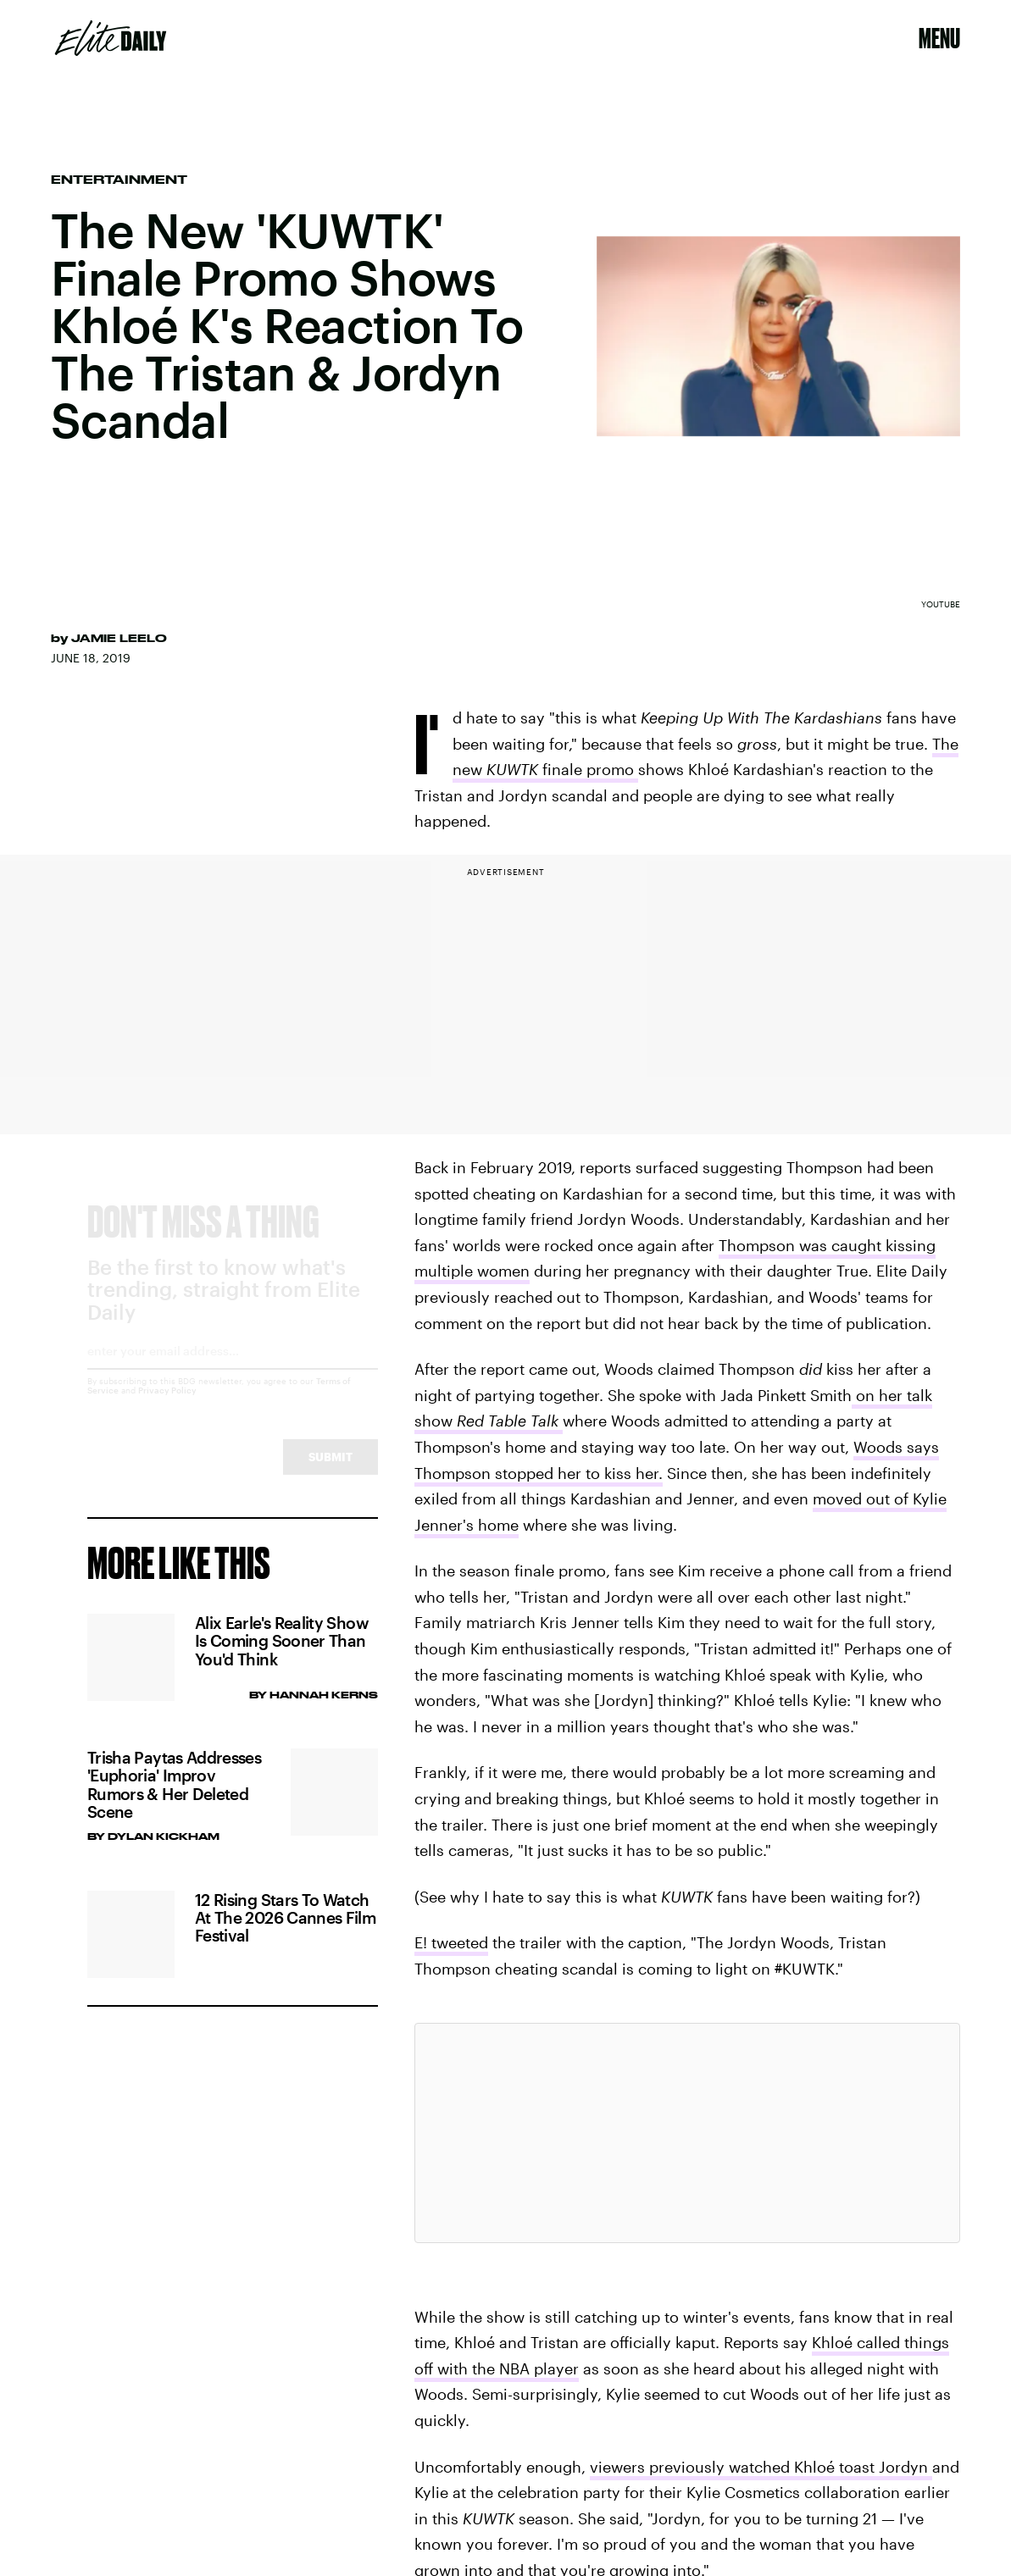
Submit (330, 1471)
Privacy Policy (167, 1405)
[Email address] (232, 1372)
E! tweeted (451, 1942)
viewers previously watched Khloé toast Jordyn (761, 2466)
